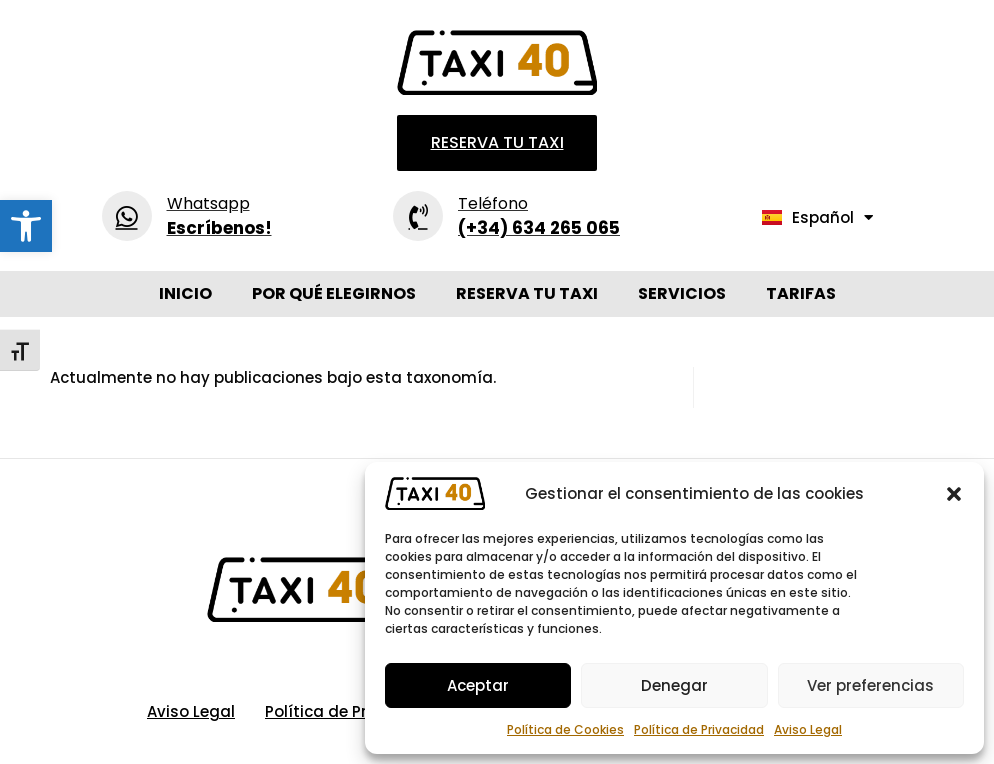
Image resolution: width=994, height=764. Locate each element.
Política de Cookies (565, 729)
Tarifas (801, 293)
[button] (26, 226)
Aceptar (478, 685)
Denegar (674, 685)
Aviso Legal (808, 729)
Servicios (682, 293)
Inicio (185, 293)
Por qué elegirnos (334, 293)
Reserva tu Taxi (527, 293)
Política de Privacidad (699, 729)
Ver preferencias (870, 685)
